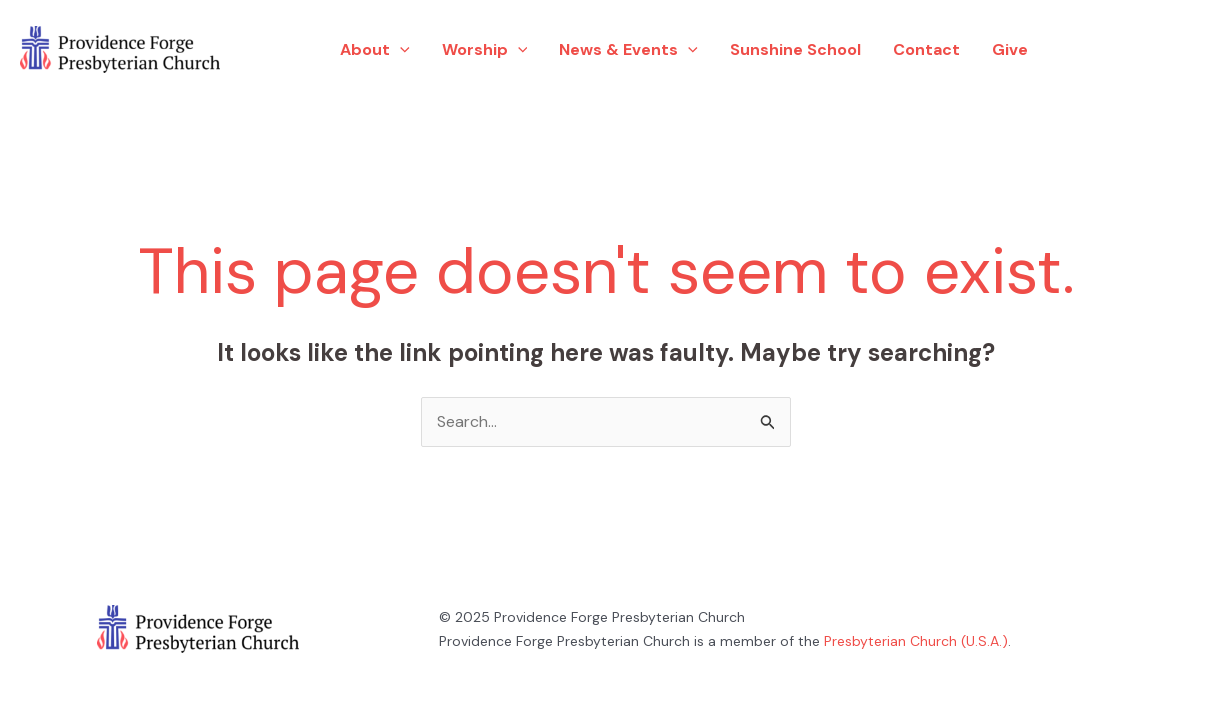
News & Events (628, 50)
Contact (926, 49)
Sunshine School (795, 49)
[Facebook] (1093, 50)
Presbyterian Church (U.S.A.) (916, 641)
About (375, 50)
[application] (400, 50)
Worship (485, 50)
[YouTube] (1163, 50)
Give (1010, 49)
